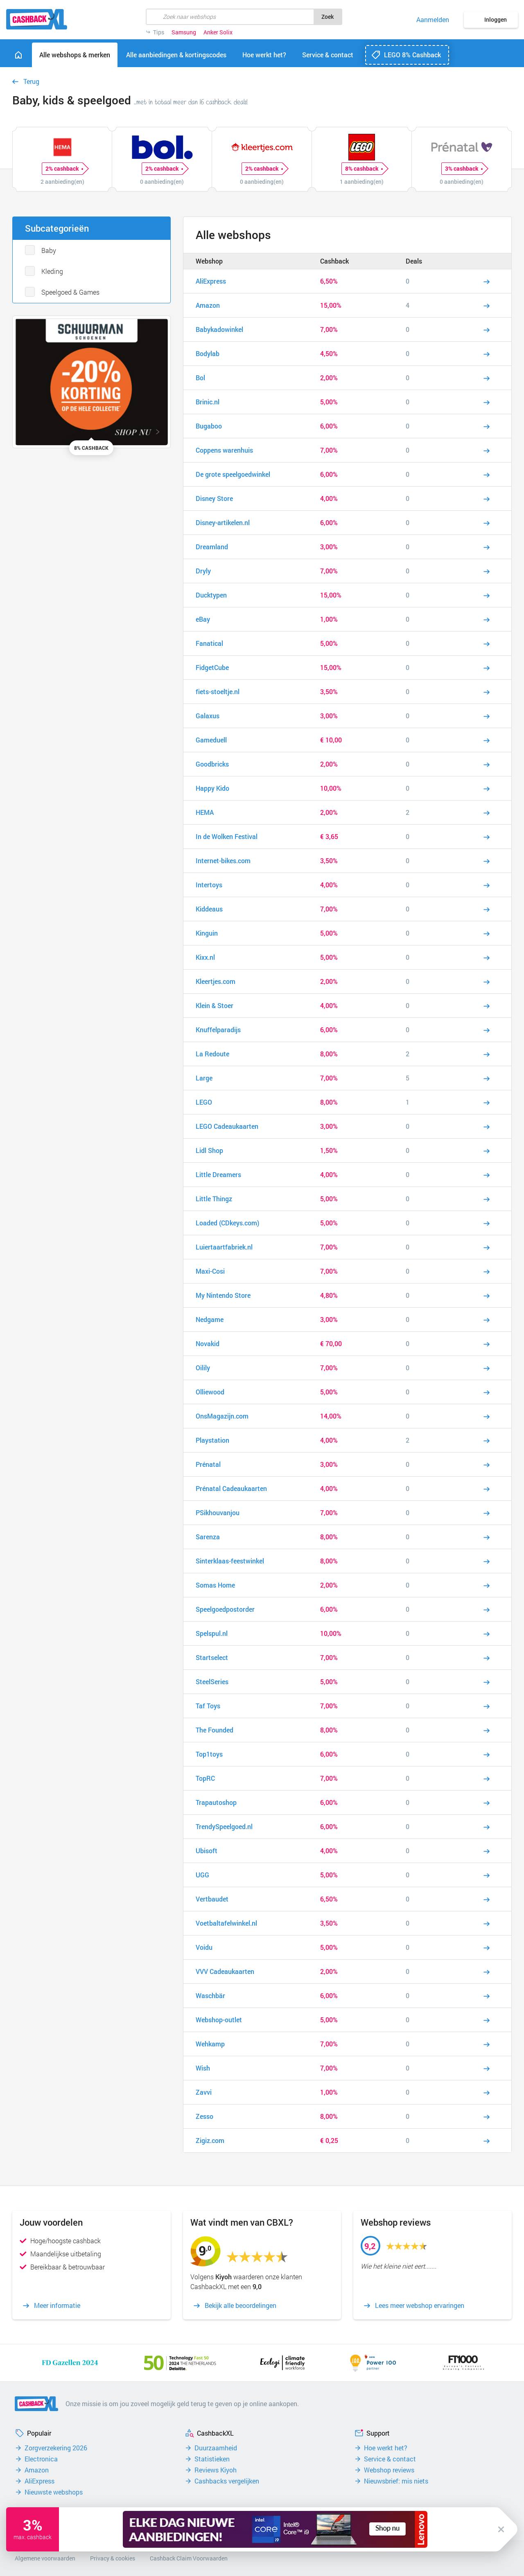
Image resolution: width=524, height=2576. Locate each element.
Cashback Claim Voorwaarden (189, 2558)
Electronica (41, 2459)
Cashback (334, 261)
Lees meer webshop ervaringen (419, 2305)
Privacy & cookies (112, 2558)
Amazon (37, 2470)
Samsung (184, 32)
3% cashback (463, 168)
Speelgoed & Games (70, 292)
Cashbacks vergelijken (226, 2481)
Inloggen (495, 19)
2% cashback (64, 168)
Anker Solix (218, 32)
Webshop (209, 261)
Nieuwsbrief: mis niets (396, 2481)
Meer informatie (57, 2305)
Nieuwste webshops (54, 2492)
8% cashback (363, 168)
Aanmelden (432, 19)
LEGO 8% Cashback (412, 54)
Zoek (327, 16)
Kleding (52, 271)
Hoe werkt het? (385, 2448)
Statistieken (212, 2459)
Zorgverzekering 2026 (56, 2448)
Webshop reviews (389, 2470)
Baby (48, 250)
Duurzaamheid (215, 2448)
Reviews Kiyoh (215, 2470)
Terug (31, 81)
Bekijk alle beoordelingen (240, 2305)
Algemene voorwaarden (45, 2558)
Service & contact (390, 2459)
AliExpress (39, 2481)
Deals (414, 261)
